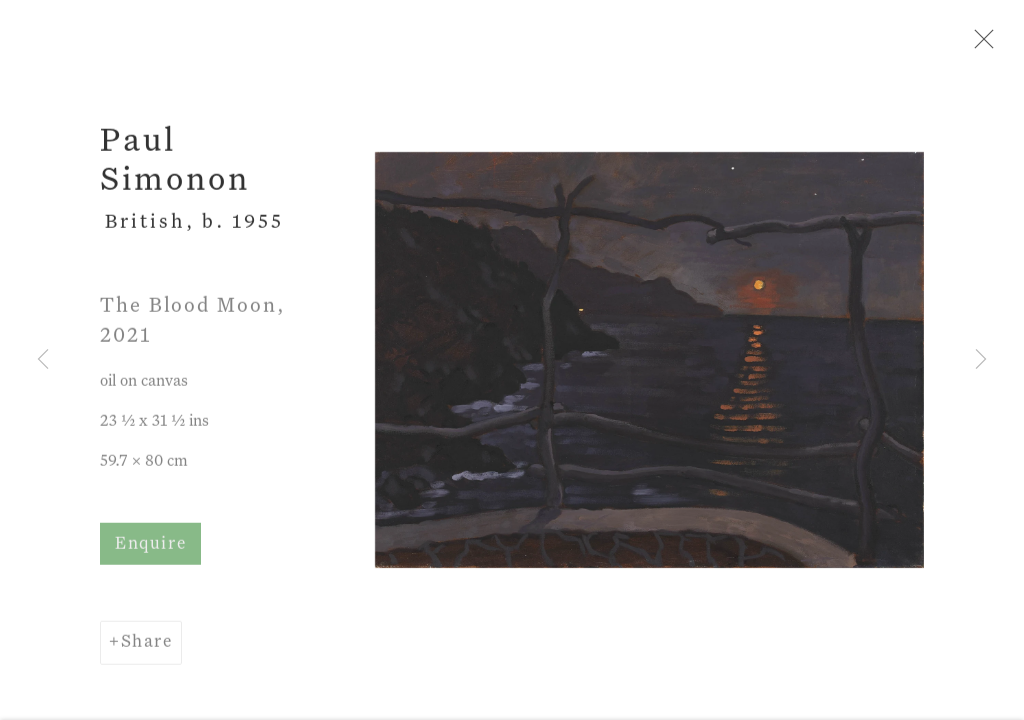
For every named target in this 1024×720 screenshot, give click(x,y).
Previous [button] (43, 360)
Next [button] (981, 360)
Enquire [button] (150, 546)
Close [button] (979, 45)
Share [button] (147, 644)
